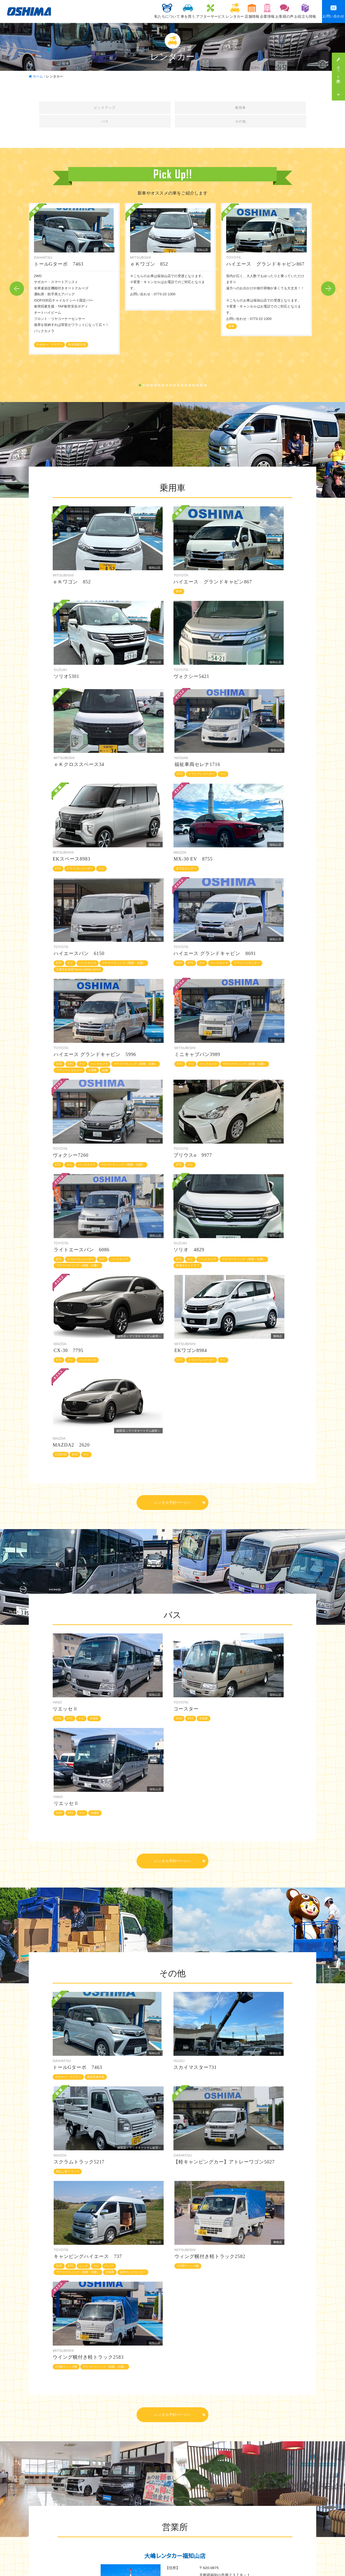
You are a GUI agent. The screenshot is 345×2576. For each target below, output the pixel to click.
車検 (178, 2497)
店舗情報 (235, 11)
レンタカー (213, 11)
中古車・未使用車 (117, 2504)
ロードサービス (187, 2518)
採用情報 (253, 2528)
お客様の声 (277, 11)
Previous (17, 295)
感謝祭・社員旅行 (260, 2521)
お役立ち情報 (303, 11)
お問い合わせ (333, 11)
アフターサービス (184, 11)
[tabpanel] (74, 280)
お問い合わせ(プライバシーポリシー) (274, 2547)
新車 (106, 2497)
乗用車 (137, 110)
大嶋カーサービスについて (52, 2489)
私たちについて (132, 11)
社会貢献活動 (257, 2513)
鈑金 (178, 2511)
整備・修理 (183, 2504)
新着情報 (36, 2506)
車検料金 (181, 2525)
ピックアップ (66, 110)
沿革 (249, 2506)
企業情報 (255, 11)
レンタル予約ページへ (172, 1141)
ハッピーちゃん (43, 2497)
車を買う (157, 11)
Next (328, 295)
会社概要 (253, 2499)
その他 (278, 110)
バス (208, 110)
